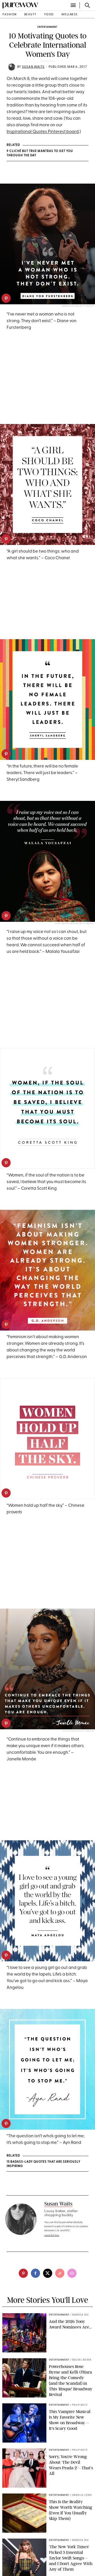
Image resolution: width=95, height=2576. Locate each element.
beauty (30, 14)
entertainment (47, 27)
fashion (10, 14)
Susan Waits (33, 66)
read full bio (51, 2235)
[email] (72, 2273)
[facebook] (35, 2273)
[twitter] (47, 2273)
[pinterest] (6, 298)
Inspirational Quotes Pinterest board (43, 132)
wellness (69, 14)
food (49, 14)
